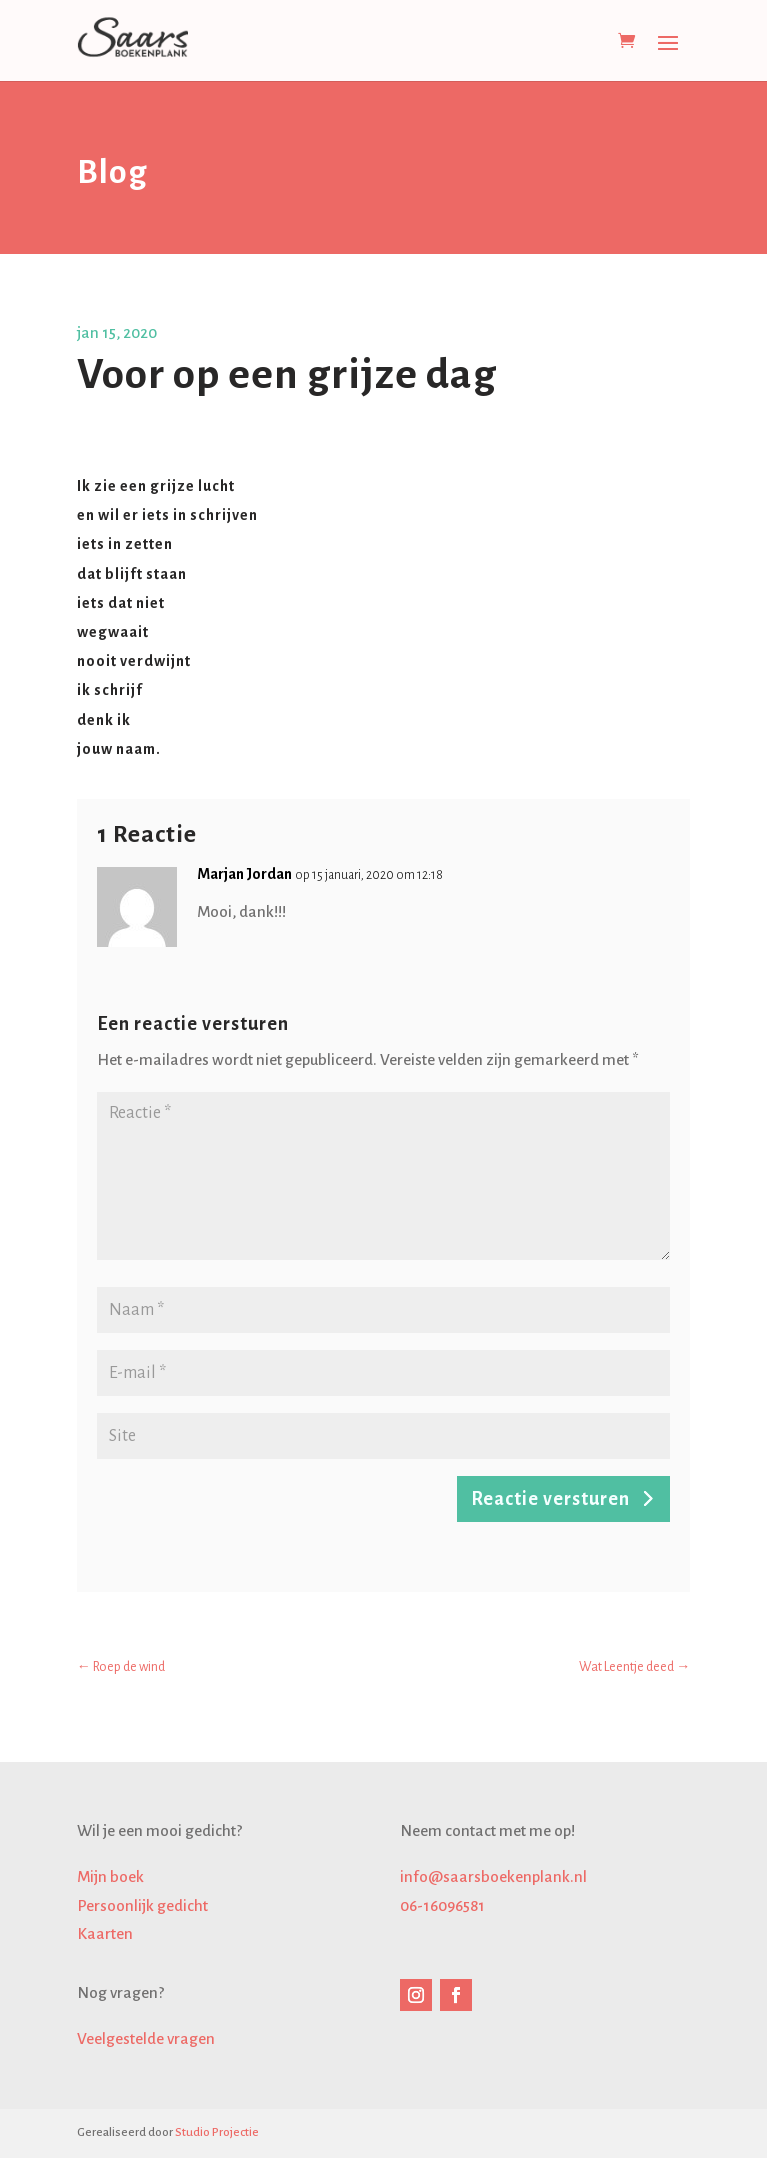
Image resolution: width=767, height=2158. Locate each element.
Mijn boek (110, 1876)
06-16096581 (442, 1905)
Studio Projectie (217, 2132)
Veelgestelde (146, 2038)
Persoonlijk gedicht (142, 1905)
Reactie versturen (550, 1499)
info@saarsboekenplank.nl (493, 1876)
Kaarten (105, 1933)
